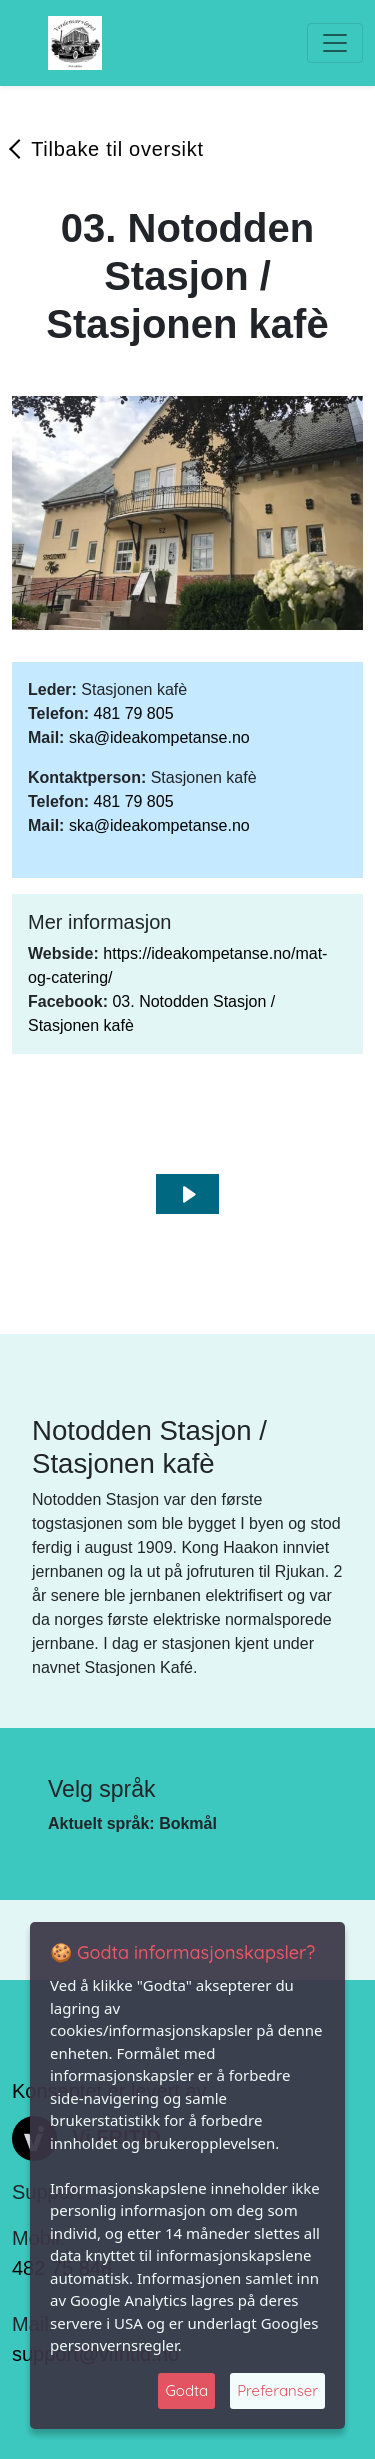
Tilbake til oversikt (117, 149)
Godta (186, 2390)
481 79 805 (133, 713)
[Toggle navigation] (335, 43)
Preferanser (277, 2390)
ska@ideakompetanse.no (159, 737)
